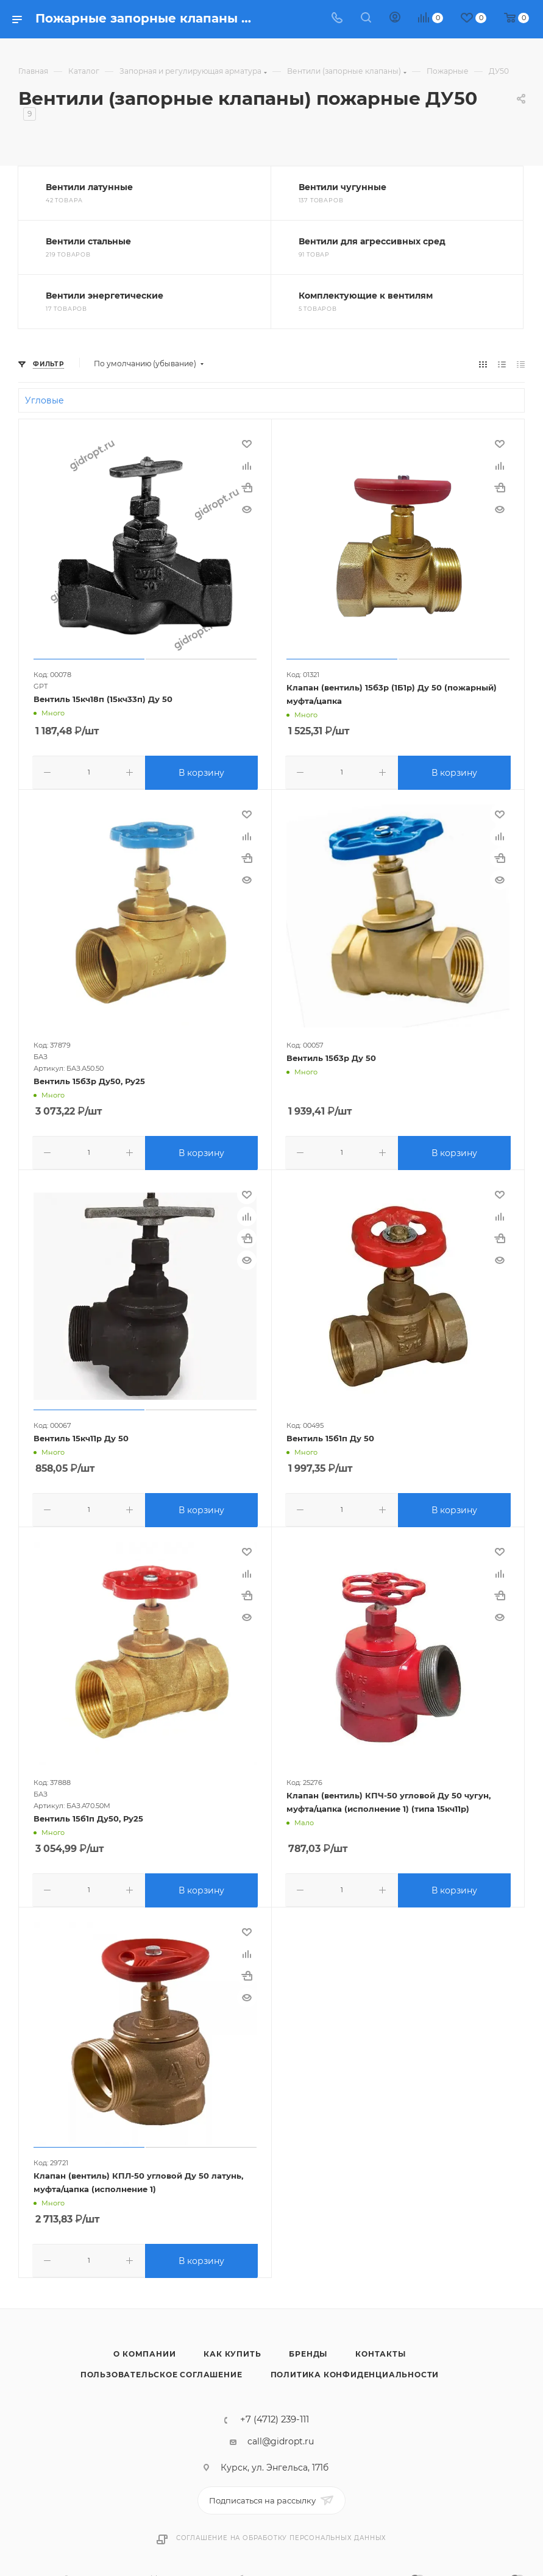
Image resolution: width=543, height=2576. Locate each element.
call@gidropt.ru (280, 2435)
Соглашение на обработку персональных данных (281, 2532)
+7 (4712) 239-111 (274, 2414)
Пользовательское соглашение (161, 2369)
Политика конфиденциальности (355, 2369)
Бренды (308, 2347)
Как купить (232, 2347)
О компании (144, 2347)
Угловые (44, 400)
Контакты (380, 2347)
